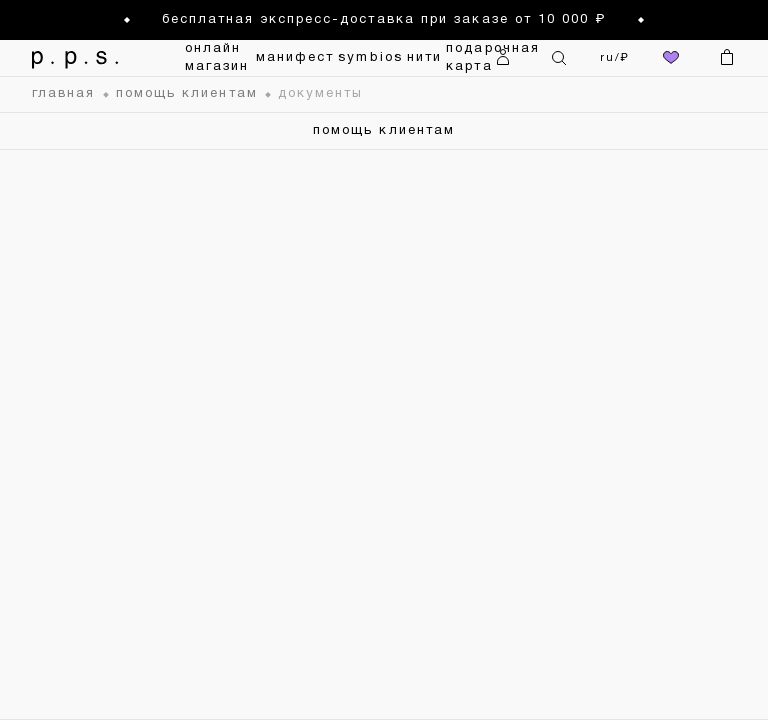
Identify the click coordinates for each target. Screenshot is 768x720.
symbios (370, 58)
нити (424, 58)
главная (64, 94)
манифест (295, 58)
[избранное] (671, 58)
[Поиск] (559, 58)
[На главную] (80, 58)
